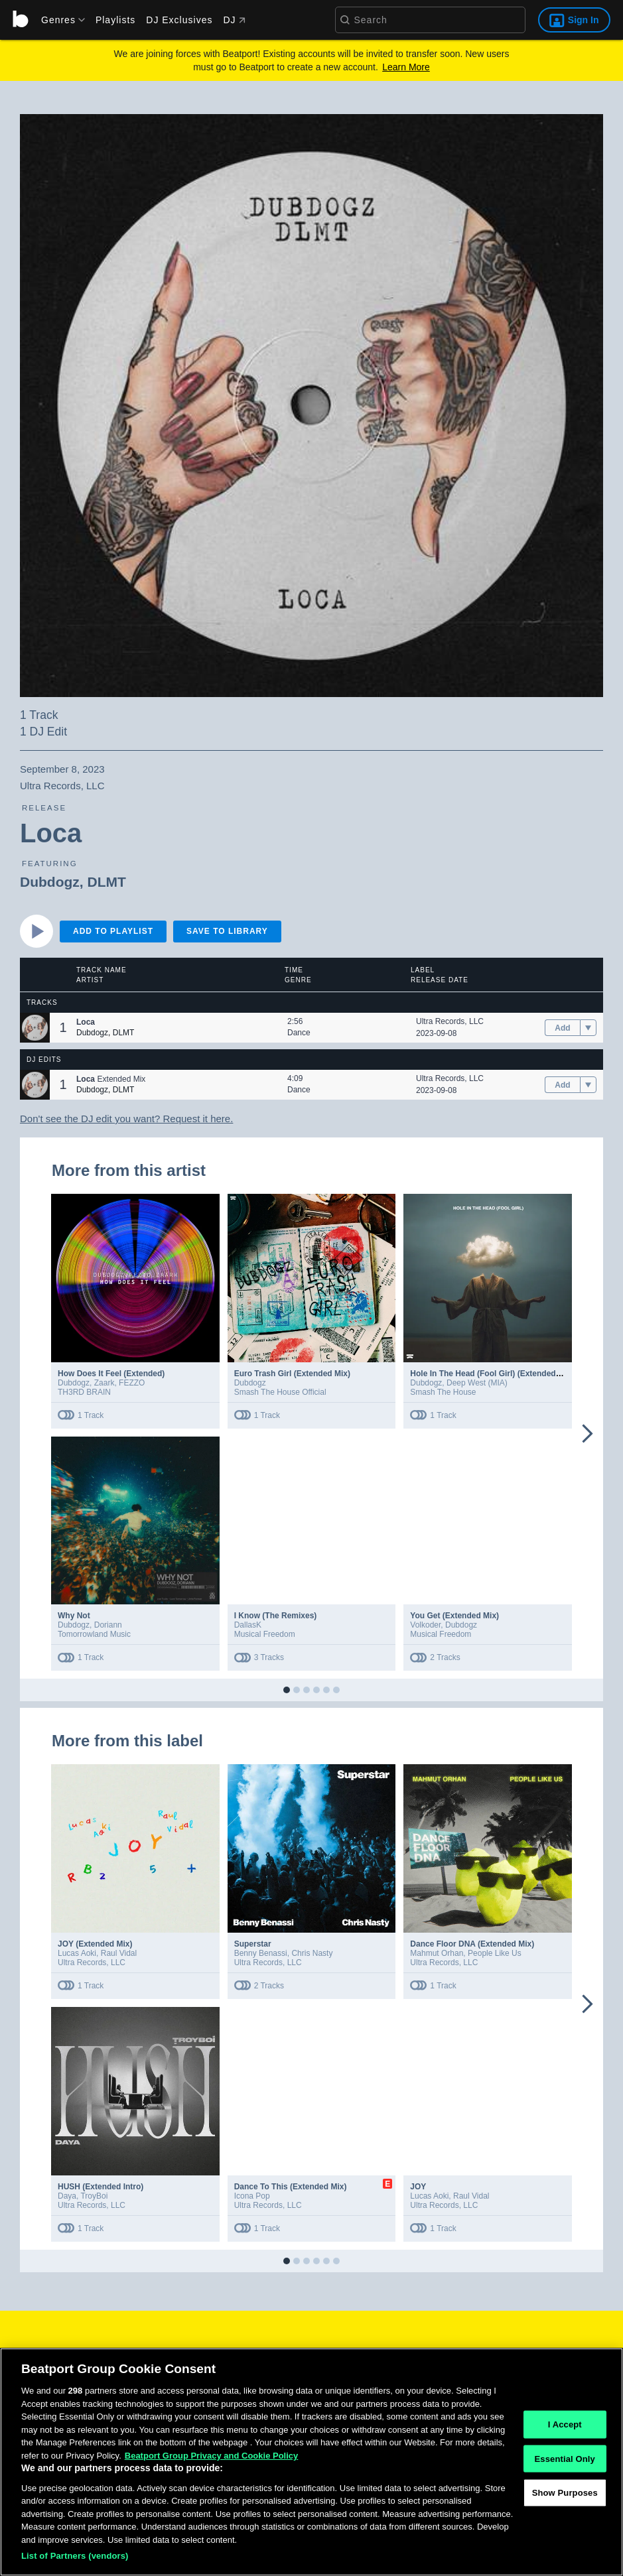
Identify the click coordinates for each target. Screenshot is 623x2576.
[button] (35, 1028)
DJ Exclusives (179, 20)
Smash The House (443, 1392)
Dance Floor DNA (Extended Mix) (472, 1944)
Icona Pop (252, 2196)
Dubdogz (50, 881)
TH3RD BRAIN (84, 1392)
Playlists (115, 20)
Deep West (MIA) (477, 1382)
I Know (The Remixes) (275, 1615)
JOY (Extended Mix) (95, 1944)
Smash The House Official (280, 1392)
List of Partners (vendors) (75, 2562)
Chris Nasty (311, 1953)
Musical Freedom (264, 1634)
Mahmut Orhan (436, 1953)
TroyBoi (93, 2196)
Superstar (252, 1944)
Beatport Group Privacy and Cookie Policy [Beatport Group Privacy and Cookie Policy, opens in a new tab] (212, 2461)
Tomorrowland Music (94, 1634)
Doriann (108, 1625)
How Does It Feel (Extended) (111, 1373)
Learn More (406, 67)
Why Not (74, 1615)
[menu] (58, 20)
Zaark (104, 1382)
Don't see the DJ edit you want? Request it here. (126, 1118)
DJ (234, 20)
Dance (299, 1032)
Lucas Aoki (77, 1953)
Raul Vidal (119, 1953)
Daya (67, 2196)
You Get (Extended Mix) (454, 1615)
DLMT (106, 881)
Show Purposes (565, 2498)
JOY (418, 2186)
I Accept (565, 2430)
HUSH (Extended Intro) (100, 2186)
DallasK (247, 1625)
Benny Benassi (260, 1953)
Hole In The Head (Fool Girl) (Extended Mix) (492, 1373)
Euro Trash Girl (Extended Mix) (292, 1373)
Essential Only (565, 2464)
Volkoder (425, 1625)
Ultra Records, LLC (450, 1021)
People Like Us (494, 1953)
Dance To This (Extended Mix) (290, 2186)
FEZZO (132, 1382)
